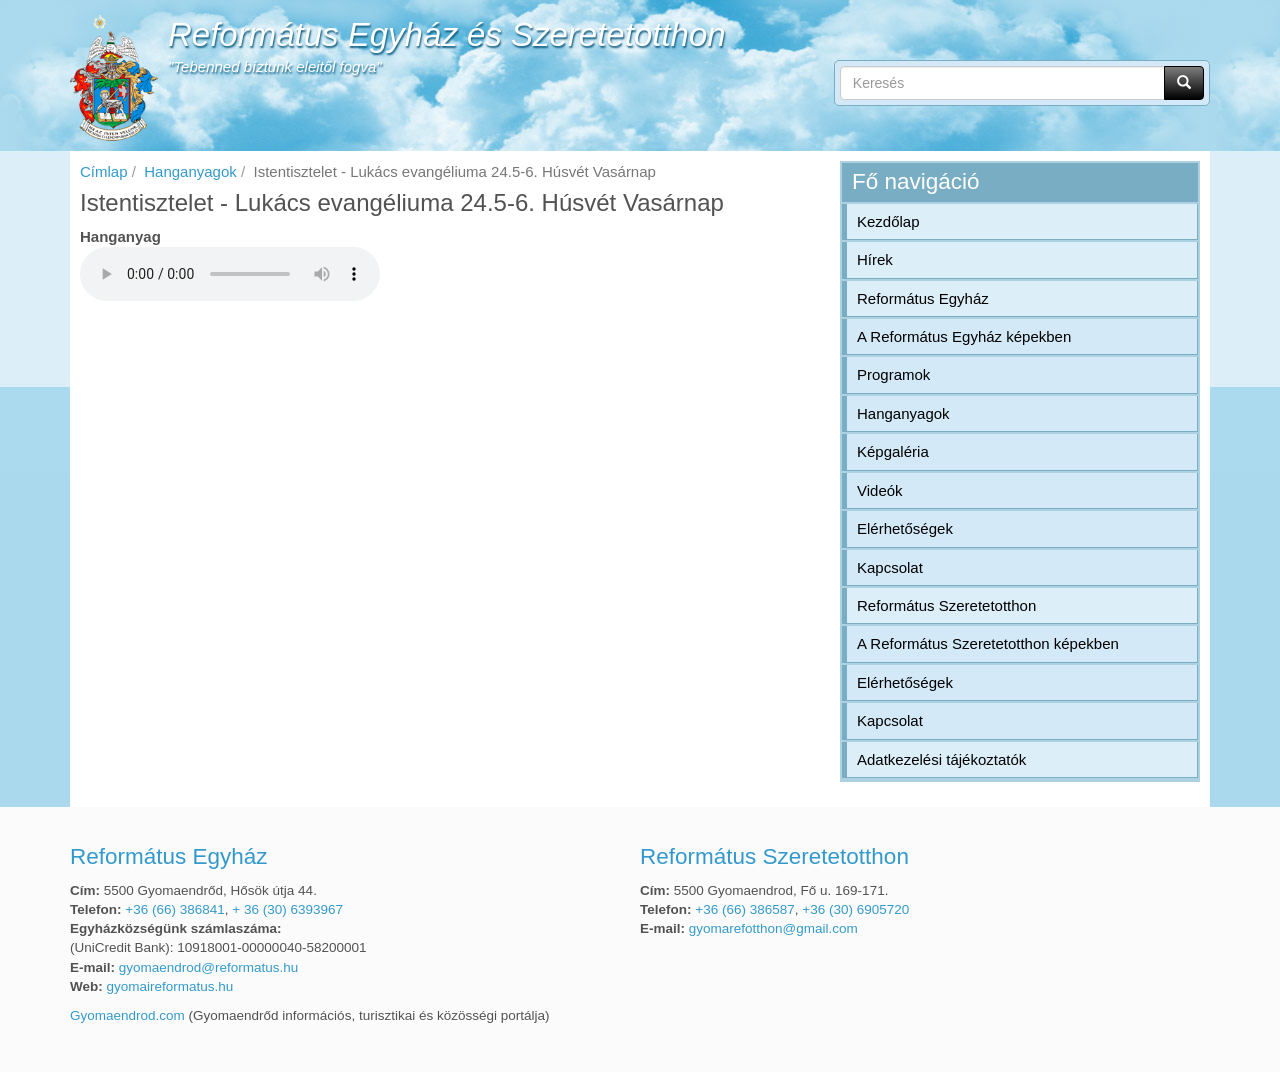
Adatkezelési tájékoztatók (941, 759)
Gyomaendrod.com (127, 1015)
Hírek (875, 259)
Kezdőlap (888, 221)
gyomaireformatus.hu (170, 986)
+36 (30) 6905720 (855, 909)
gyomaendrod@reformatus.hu (209, 967)
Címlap (104, 171)
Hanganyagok (190, 171)
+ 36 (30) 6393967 (287, 909)
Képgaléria (893, 451)
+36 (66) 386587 (744, 909)
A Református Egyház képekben (964, 336)
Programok (893, 374)
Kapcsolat (890, 567)
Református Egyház (923, 298)
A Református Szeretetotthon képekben (988, 643)
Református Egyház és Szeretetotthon (447, 34)
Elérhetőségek (905, 528)
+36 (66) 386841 (174, 909)
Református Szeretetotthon (946, 605)
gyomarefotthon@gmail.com (773, 928)
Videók (880, 490)
